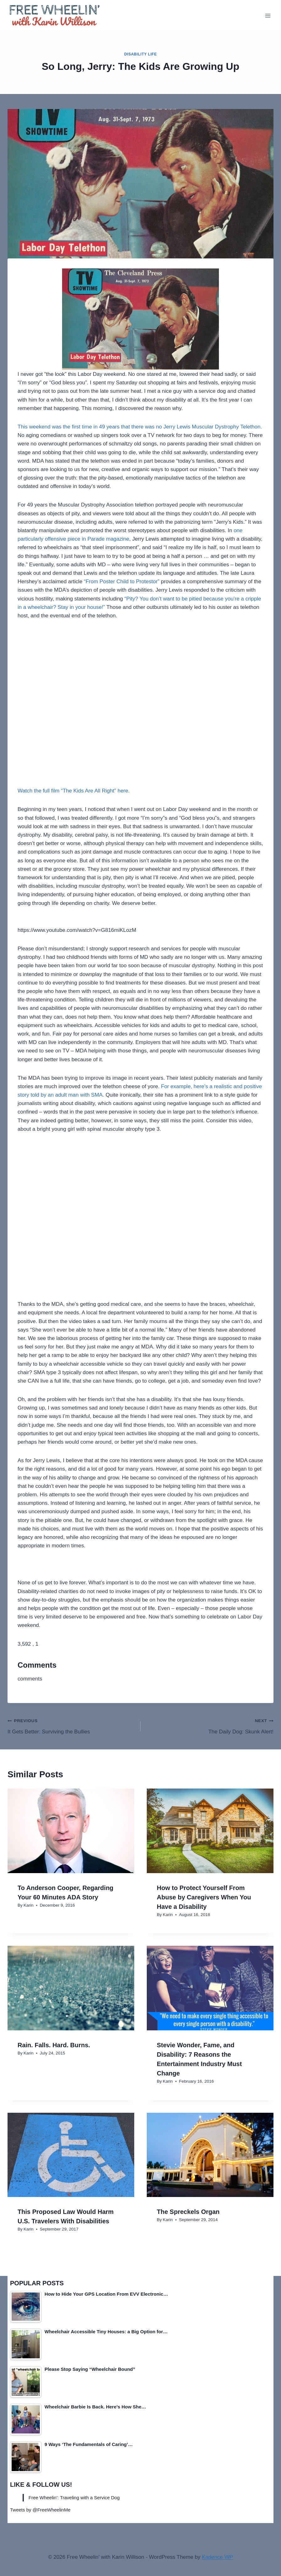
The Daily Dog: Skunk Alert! (209, 1725)
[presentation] (71, 1831)
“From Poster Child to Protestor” (121, 581)
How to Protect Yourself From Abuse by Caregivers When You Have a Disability (204, 1897)
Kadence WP (217, 2557)
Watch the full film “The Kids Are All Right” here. (74, 791)
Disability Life (140, 54)
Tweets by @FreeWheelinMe (40, 2509)
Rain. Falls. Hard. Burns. (54, 2045)
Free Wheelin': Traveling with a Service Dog (74, 2497)
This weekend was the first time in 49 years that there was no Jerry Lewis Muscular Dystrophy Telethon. (140, 427)
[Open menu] (267, 15)
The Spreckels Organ (188, 2211)
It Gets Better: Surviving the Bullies (71, 1725)
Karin (29, 1905)
